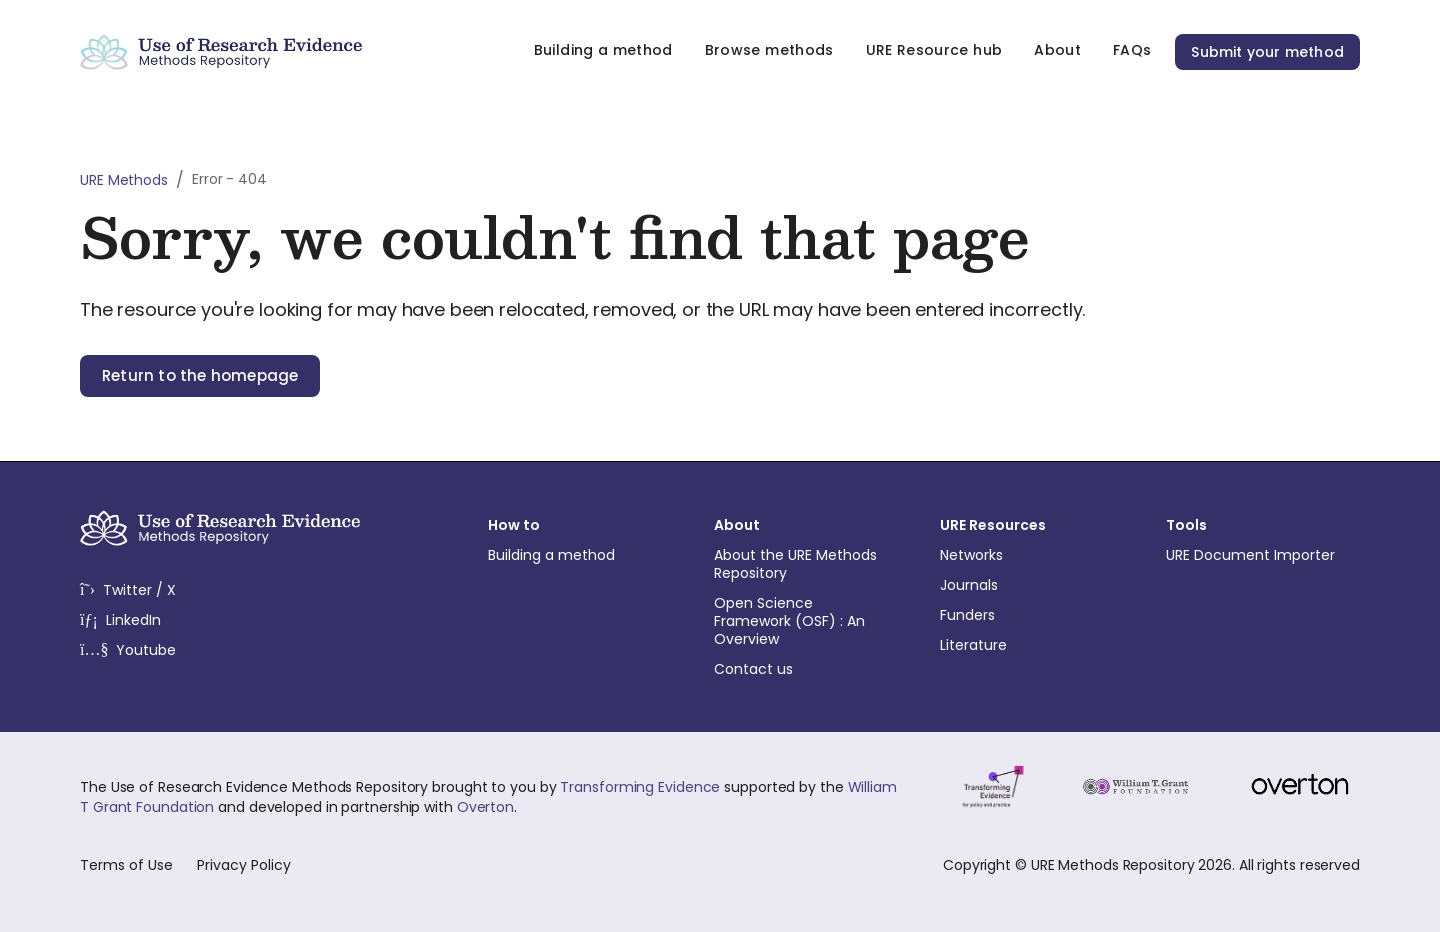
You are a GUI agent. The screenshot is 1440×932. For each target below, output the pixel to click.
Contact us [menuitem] (803, 669)
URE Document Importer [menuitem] (1255, 555)
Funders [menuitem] (1029, 615)
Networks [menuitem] (1029, 555)
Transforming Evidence (640, 787)
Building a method (603, 50)
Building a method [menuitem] (577, 555)
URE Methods (124, 180)
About (1057, 50)
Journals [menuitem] (1029, 585)
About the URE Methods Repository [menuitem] (803, 564)
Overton (485, 807)
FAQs (1132, 50)
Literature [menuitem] (1029, 645)
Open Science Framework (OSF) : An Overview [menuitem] (803, 621)
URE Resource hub (934, 50)
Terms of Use (126, 865)
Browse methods (769, 50)
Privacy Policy (244, 865)
